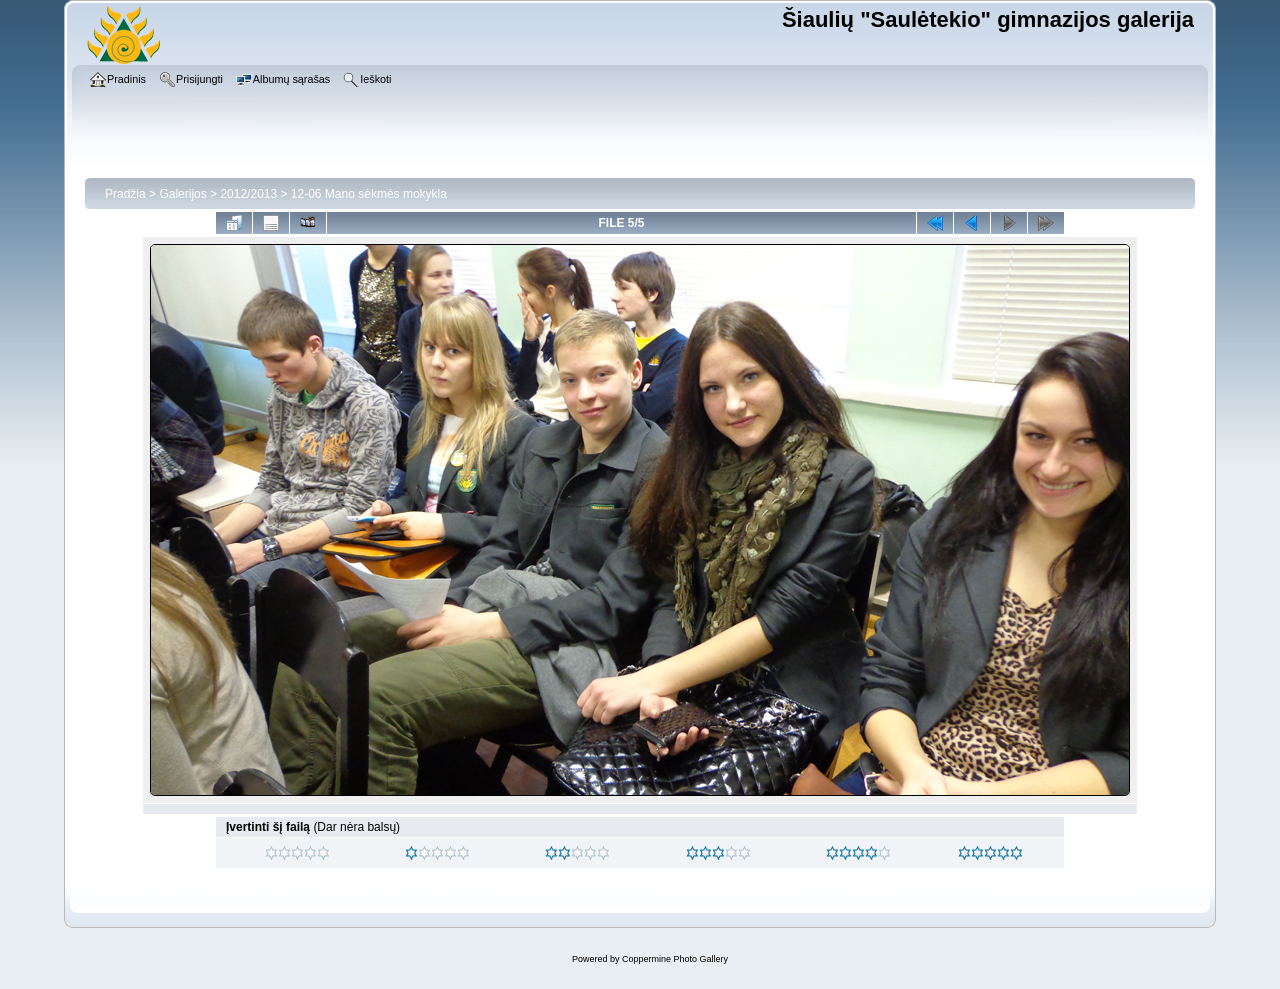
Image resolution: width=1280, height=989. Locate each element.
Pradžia (125, 194)
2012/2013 (248, 194)
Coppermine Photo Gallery (675, 959)
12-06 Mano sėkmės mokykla (369, 194)
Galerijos (182, 194)
